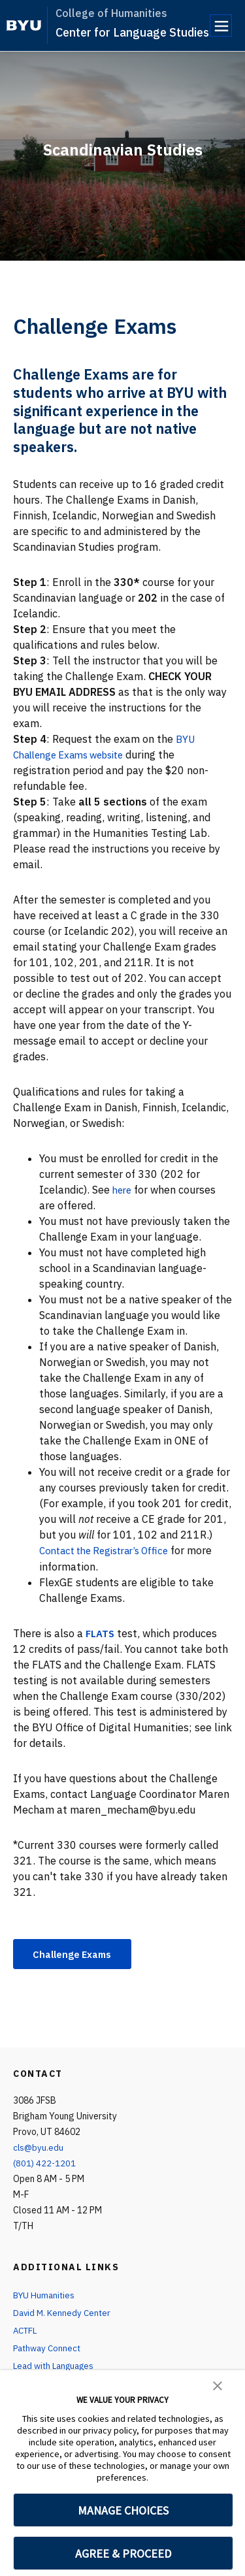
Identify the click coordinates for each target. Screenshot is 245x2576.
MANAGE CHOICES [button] (123, 2510)
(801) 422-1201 (45, 2164)
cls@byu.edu (39, 2149)
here (123, 1189)
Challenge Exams (78, 1954)
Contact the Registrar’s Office (110, 1550)
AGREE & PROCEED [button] (123, 2553)
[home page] (24, 25)
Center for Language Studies (132, 32)
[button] (217, 2384)
